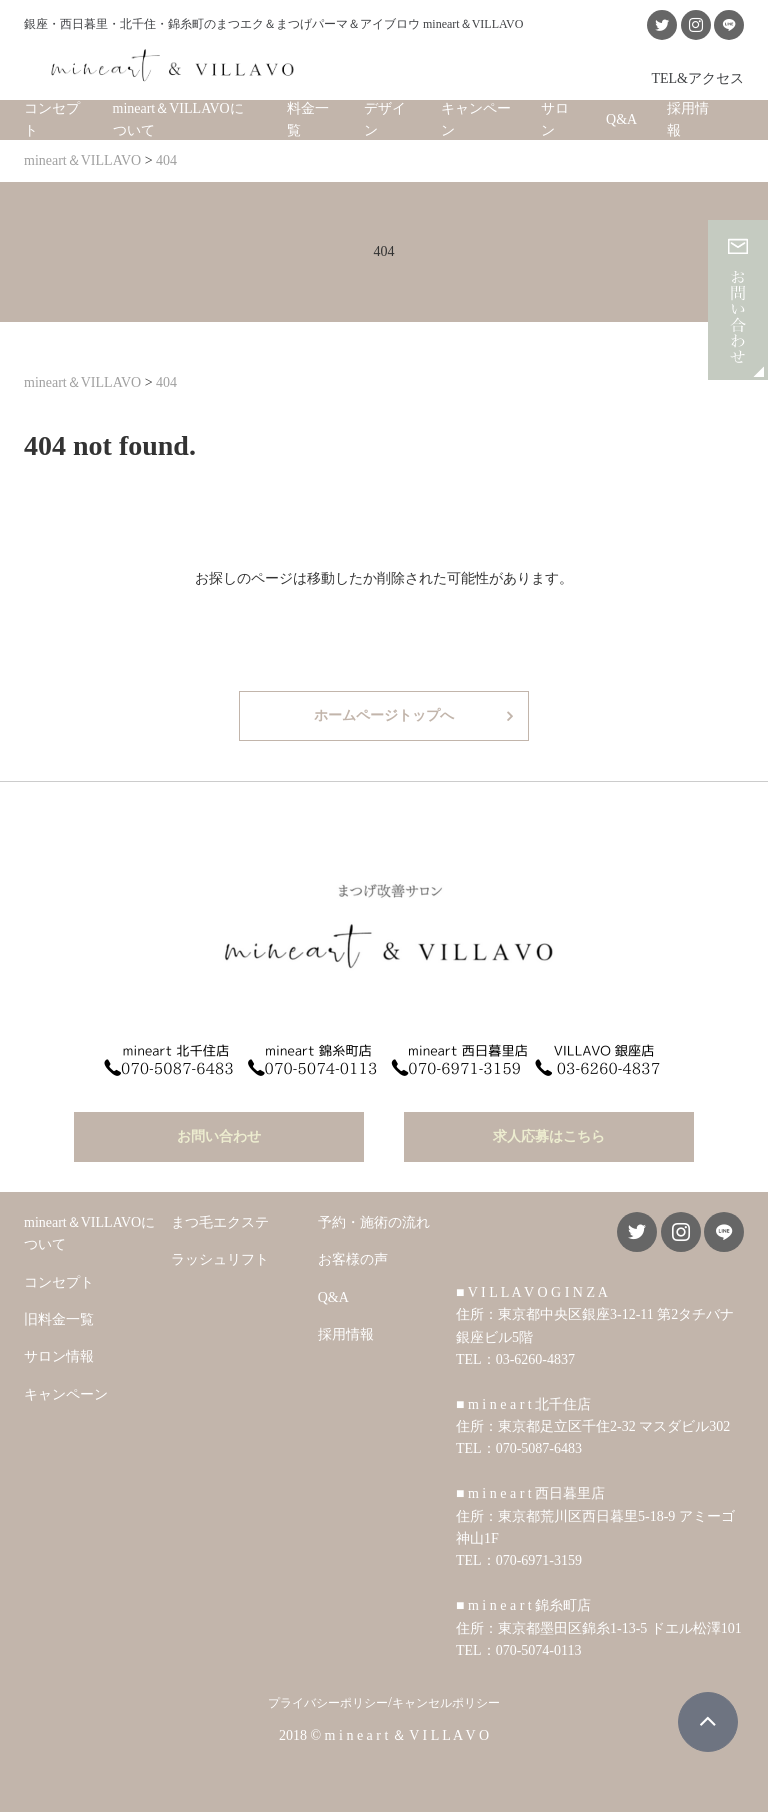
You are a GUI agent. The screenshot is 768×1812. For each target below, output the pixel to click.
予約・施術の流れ (374, 1222)
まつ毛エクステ (220, 1222)
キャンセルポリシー (446, 1703)
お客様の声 (353, 1259)
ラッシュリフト (220, 1259)
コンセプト (52, 119)
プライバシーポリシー (328, 1703)
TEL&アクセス (697, 78)
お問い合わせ (219, 1136)
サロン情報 (59, 1356)
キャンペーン (476, 119)
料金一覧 (308, 119)
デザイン (385, 119)
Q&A (621, 119)
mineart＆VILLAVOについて (178, 119)
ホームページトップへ (384, 715)
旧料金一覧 (59, 1319)
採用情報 (688, 119)
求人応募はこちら (549, 1136)
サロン (555, 119)
